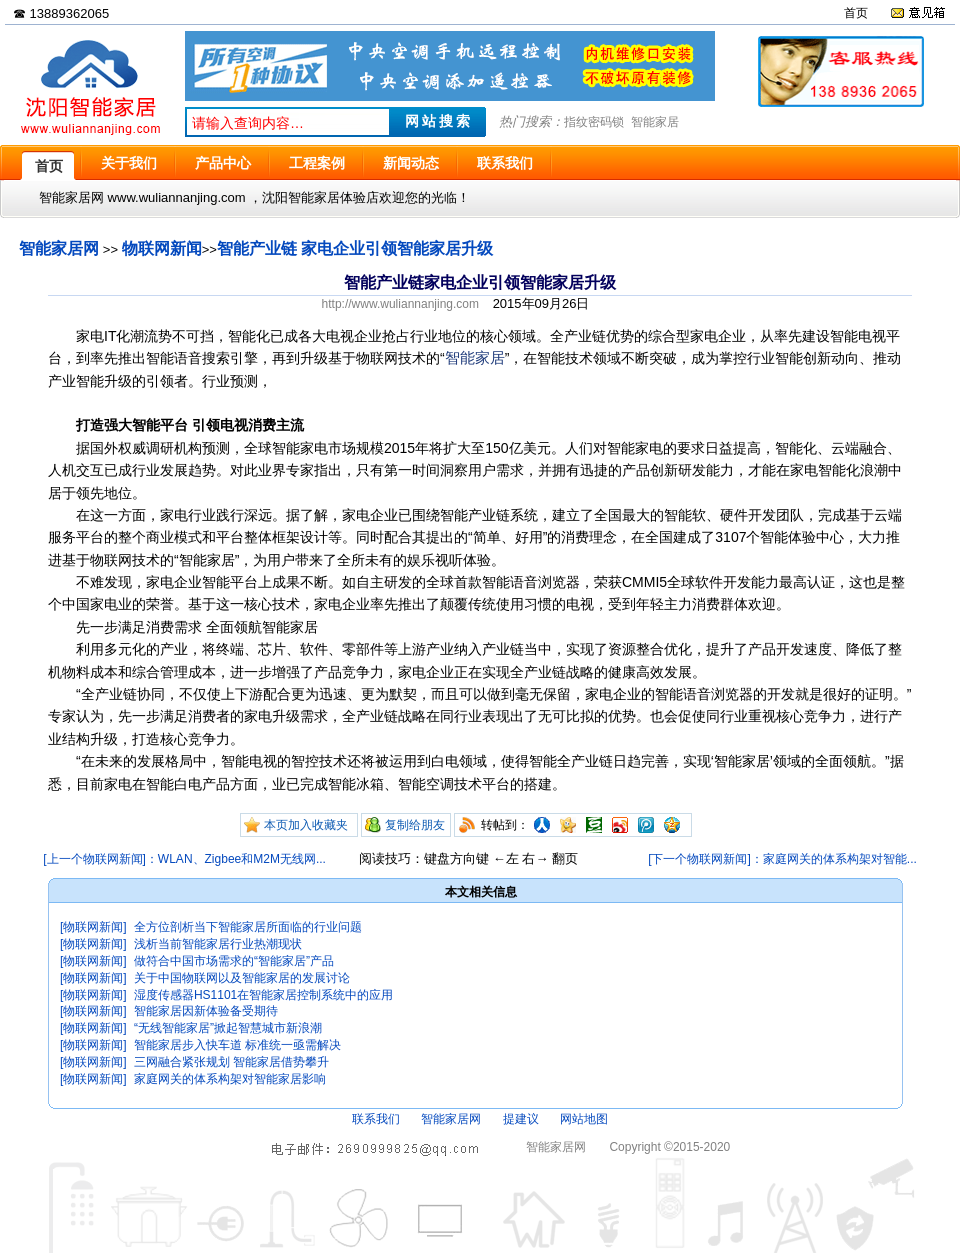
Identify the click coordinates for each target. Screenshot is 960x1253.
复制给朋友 (415, 825)
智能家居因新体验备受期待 (206, 1011)
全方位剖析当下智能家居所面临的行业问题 (248, 927)
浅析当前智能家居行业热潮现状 (218, 944)
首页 (856, 13)
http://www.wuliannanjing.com (400, 304)
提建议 (521, 1119)
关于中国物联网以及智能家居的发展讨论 (242, 978)
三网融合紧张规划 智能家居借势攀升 (231, 1062)
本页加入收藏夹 (306, 825)
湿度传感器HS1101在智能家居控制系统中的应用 (263, 995)
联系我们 (376, 1119)
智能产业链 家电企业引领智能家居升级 (355, 248)
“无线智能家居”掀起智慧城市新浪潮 (228, 1028)
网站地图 (584, 1119)
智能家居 (655, 122)
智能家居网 (59, 248)
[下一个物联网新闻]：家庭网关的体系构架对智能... (782, 859)
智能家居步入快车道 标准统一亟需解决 (237, 1045)
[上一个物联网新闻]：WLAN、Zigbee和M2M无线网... (184, 859)
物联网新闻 (162, 248)
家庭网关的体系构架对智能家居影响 (230, 1079)
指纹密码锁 (594, 122)
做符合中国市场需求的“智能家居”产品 (234, 961)
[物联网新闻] (93, 927)
